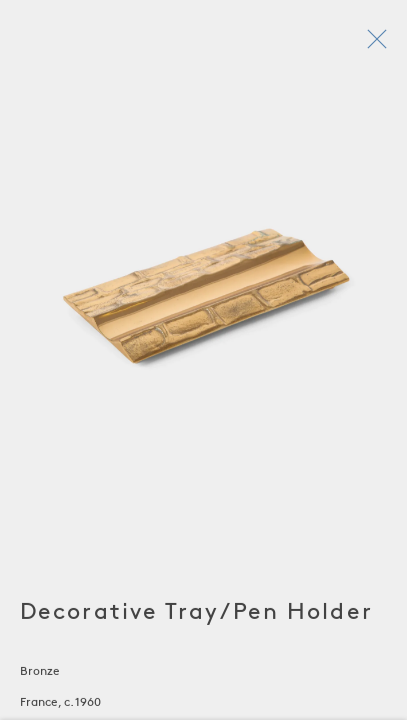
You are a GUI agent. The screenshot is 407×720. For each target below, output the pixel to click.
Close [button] (373, 45)
